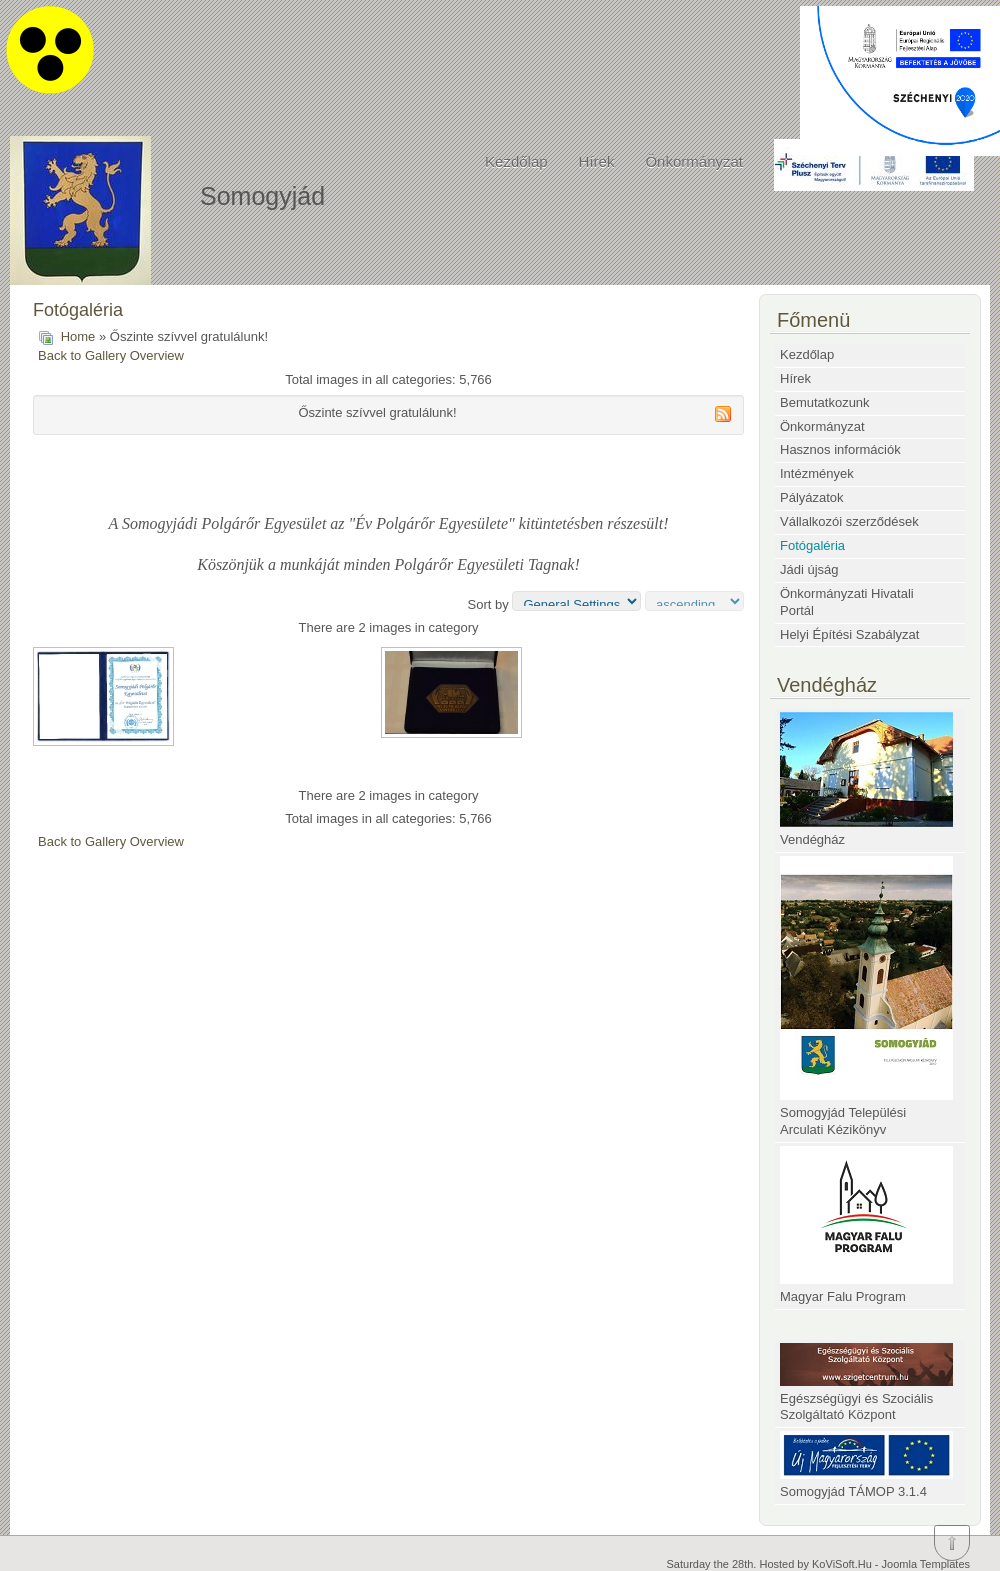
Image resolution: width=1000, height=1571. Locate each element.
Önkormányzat (694, 161)
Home (78, 336)
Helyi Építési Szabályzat (849, 634)
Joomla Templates (926, 1564)
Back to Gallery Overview (111, 355)
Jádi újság (809, 569)
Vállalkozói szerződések (849, 521)
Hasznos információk (840, 449)
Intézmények (817, 473)
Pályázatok (812, 497)
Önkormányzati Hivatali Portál (847, 602)
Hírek (597, 161)
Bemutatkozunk (825, 402)
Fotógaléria (812, 545)
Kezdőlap (516, 161)
